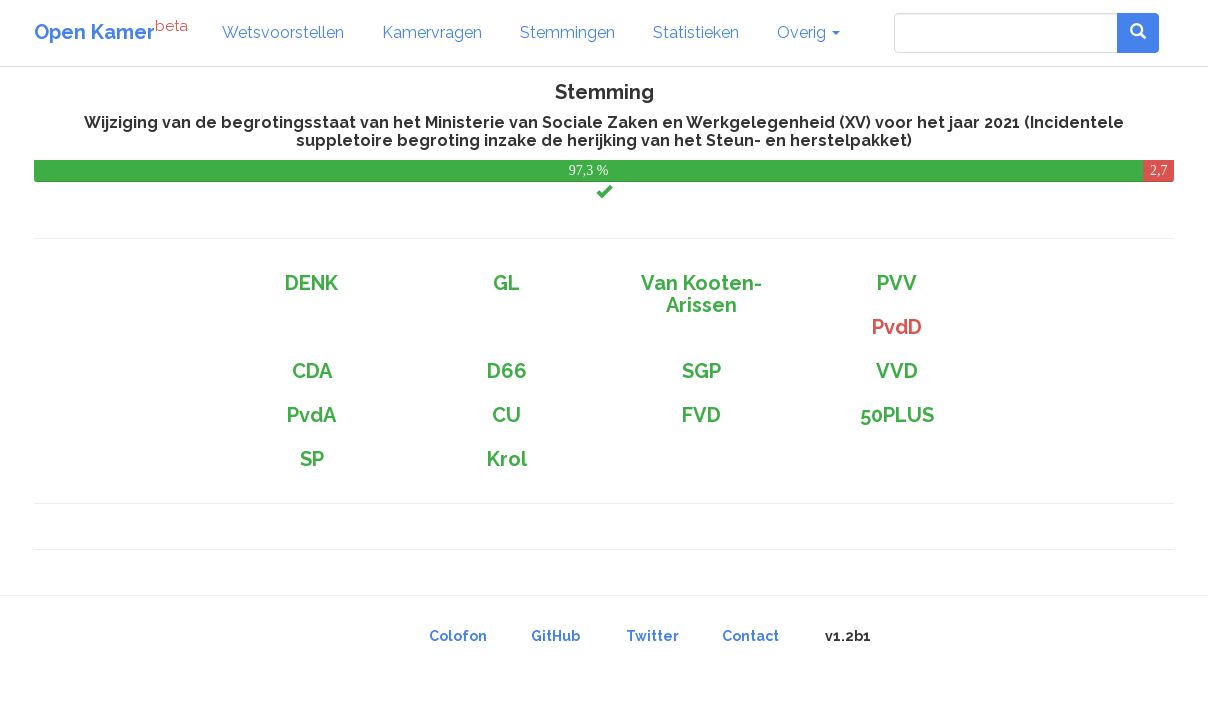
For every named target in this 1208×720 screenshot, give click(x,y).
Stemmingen (567, 32)
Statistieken (696, 32)
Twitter (652, 636)
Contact (750, 636)
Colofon (458, 636)
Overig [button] (808, 32)
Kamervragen (432, 32)
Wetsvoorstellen (283, 32)
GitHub (555, 636)
